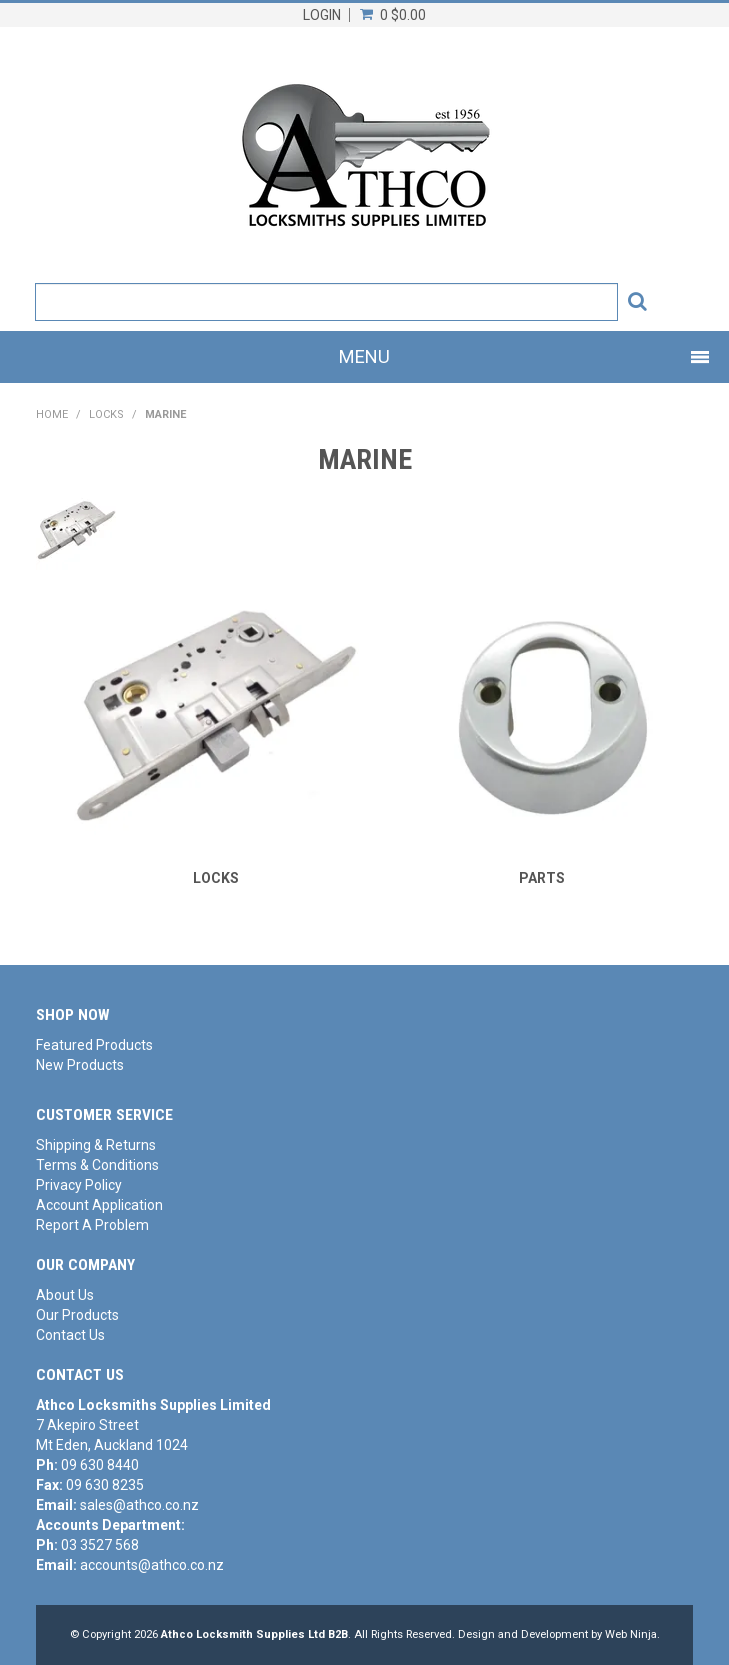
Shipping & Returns (96, 1145)
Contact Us (70, 1335)
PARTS (542, 878)
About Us (65, 1295)
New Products (80, 1065)
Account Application (99, 1205)
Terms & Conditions (97, 1165)
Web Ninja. (632, 1634)
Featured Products (94, 1045)
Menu (364, 356)
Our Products (77, 1315)
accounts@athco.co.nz (152, 1565)
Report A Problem (92, 1225)
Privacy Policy (79, 1185)
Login (322, 15)
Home (52, 414)
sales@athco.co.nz (139, 1505)
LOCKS (106, 414)
